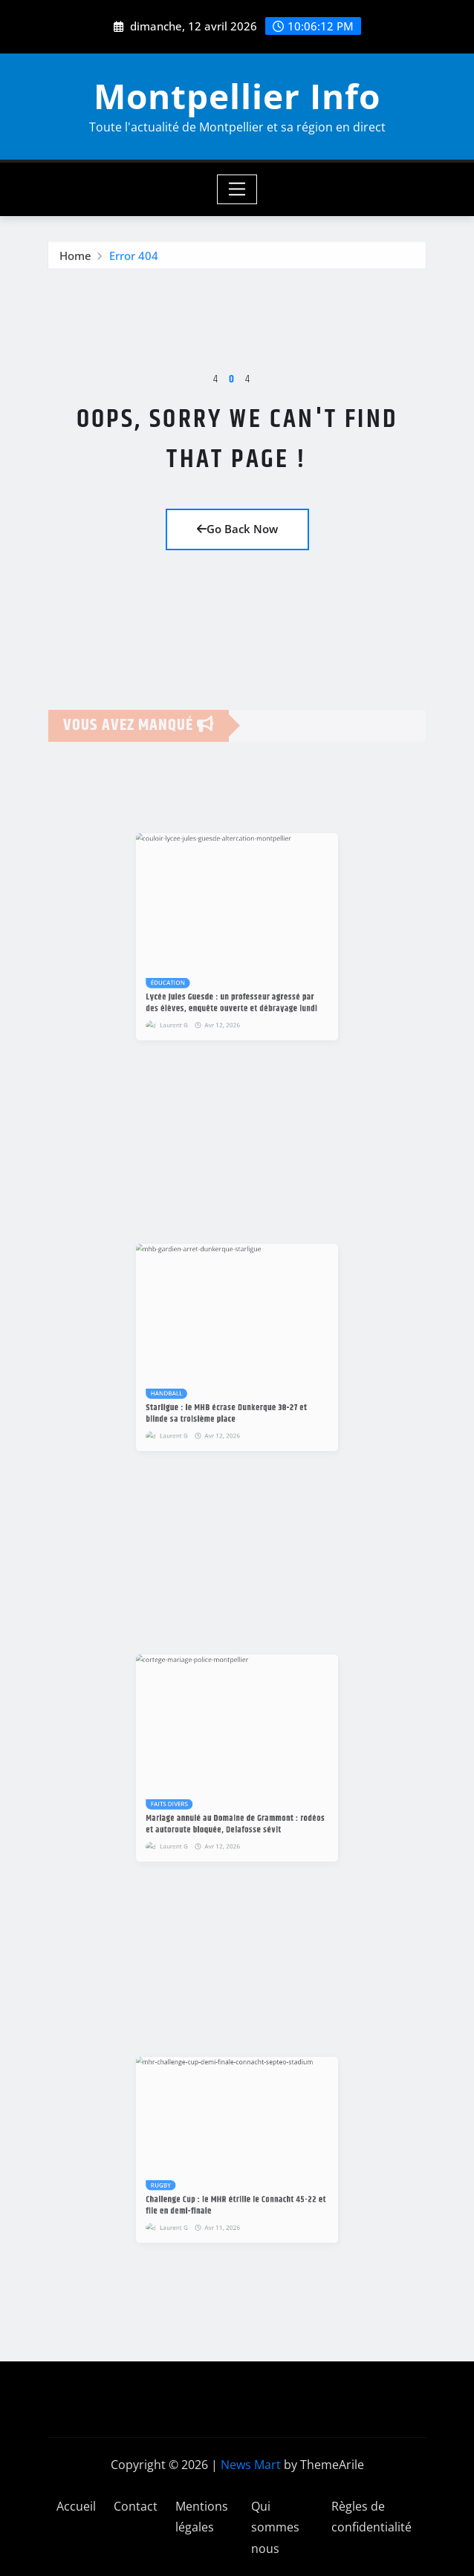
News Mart (251, 2464)
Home (75, 262)
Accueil (76, 2506)
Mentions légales (201, 2517)
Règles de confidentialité (371, 2517)
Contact (136, 2506)
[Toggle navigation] (237, 189)
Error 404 (133, 262)
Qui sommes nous (275, 2527)
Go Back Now (237, 528)
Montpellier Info (237, 96)
